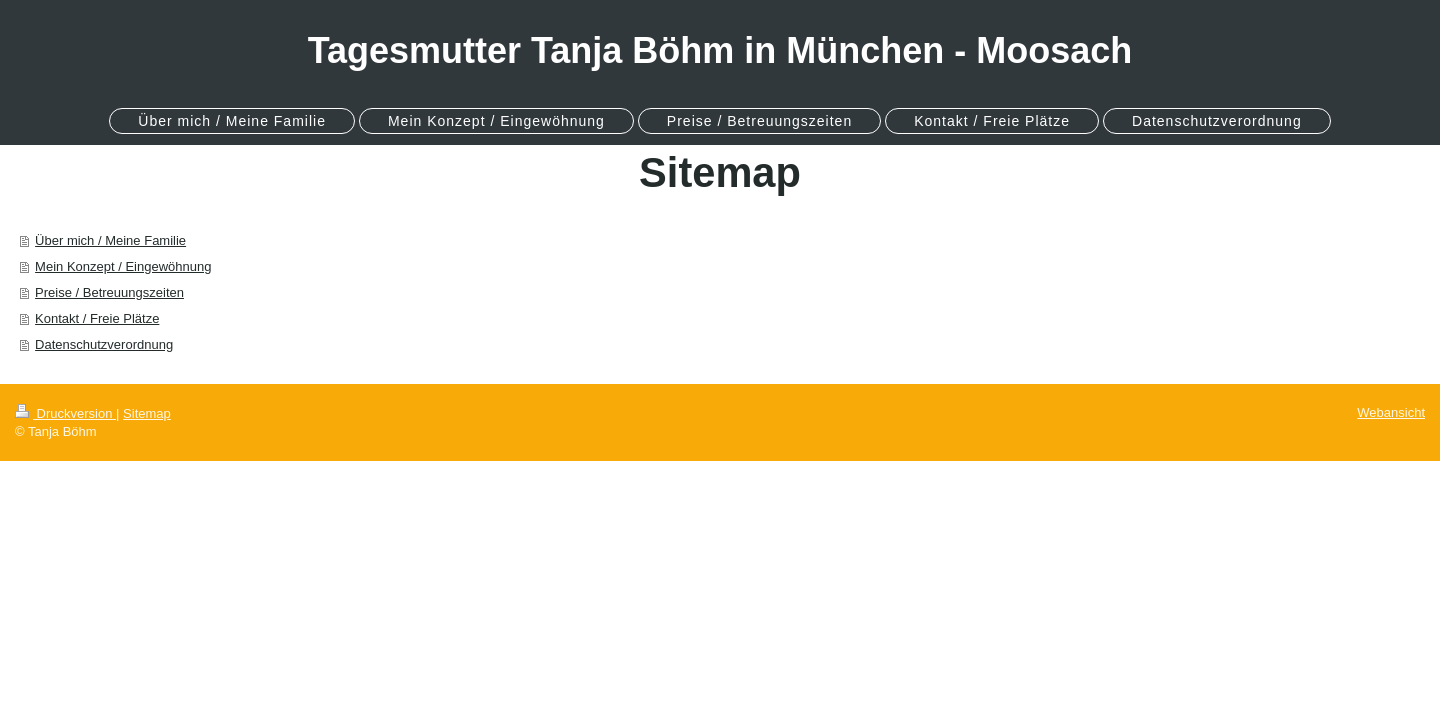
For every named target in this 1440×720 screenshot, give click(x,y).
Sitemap (147, 413)
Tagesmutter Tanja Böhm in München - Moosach (720, 50)
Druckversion (65, 413)
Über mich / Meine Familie (110, 240)
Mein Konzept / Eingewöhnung (123, 266)
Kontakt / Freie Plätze (97, 318)
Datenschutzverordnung (104, 344)
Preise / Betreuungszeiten (109, 292)
